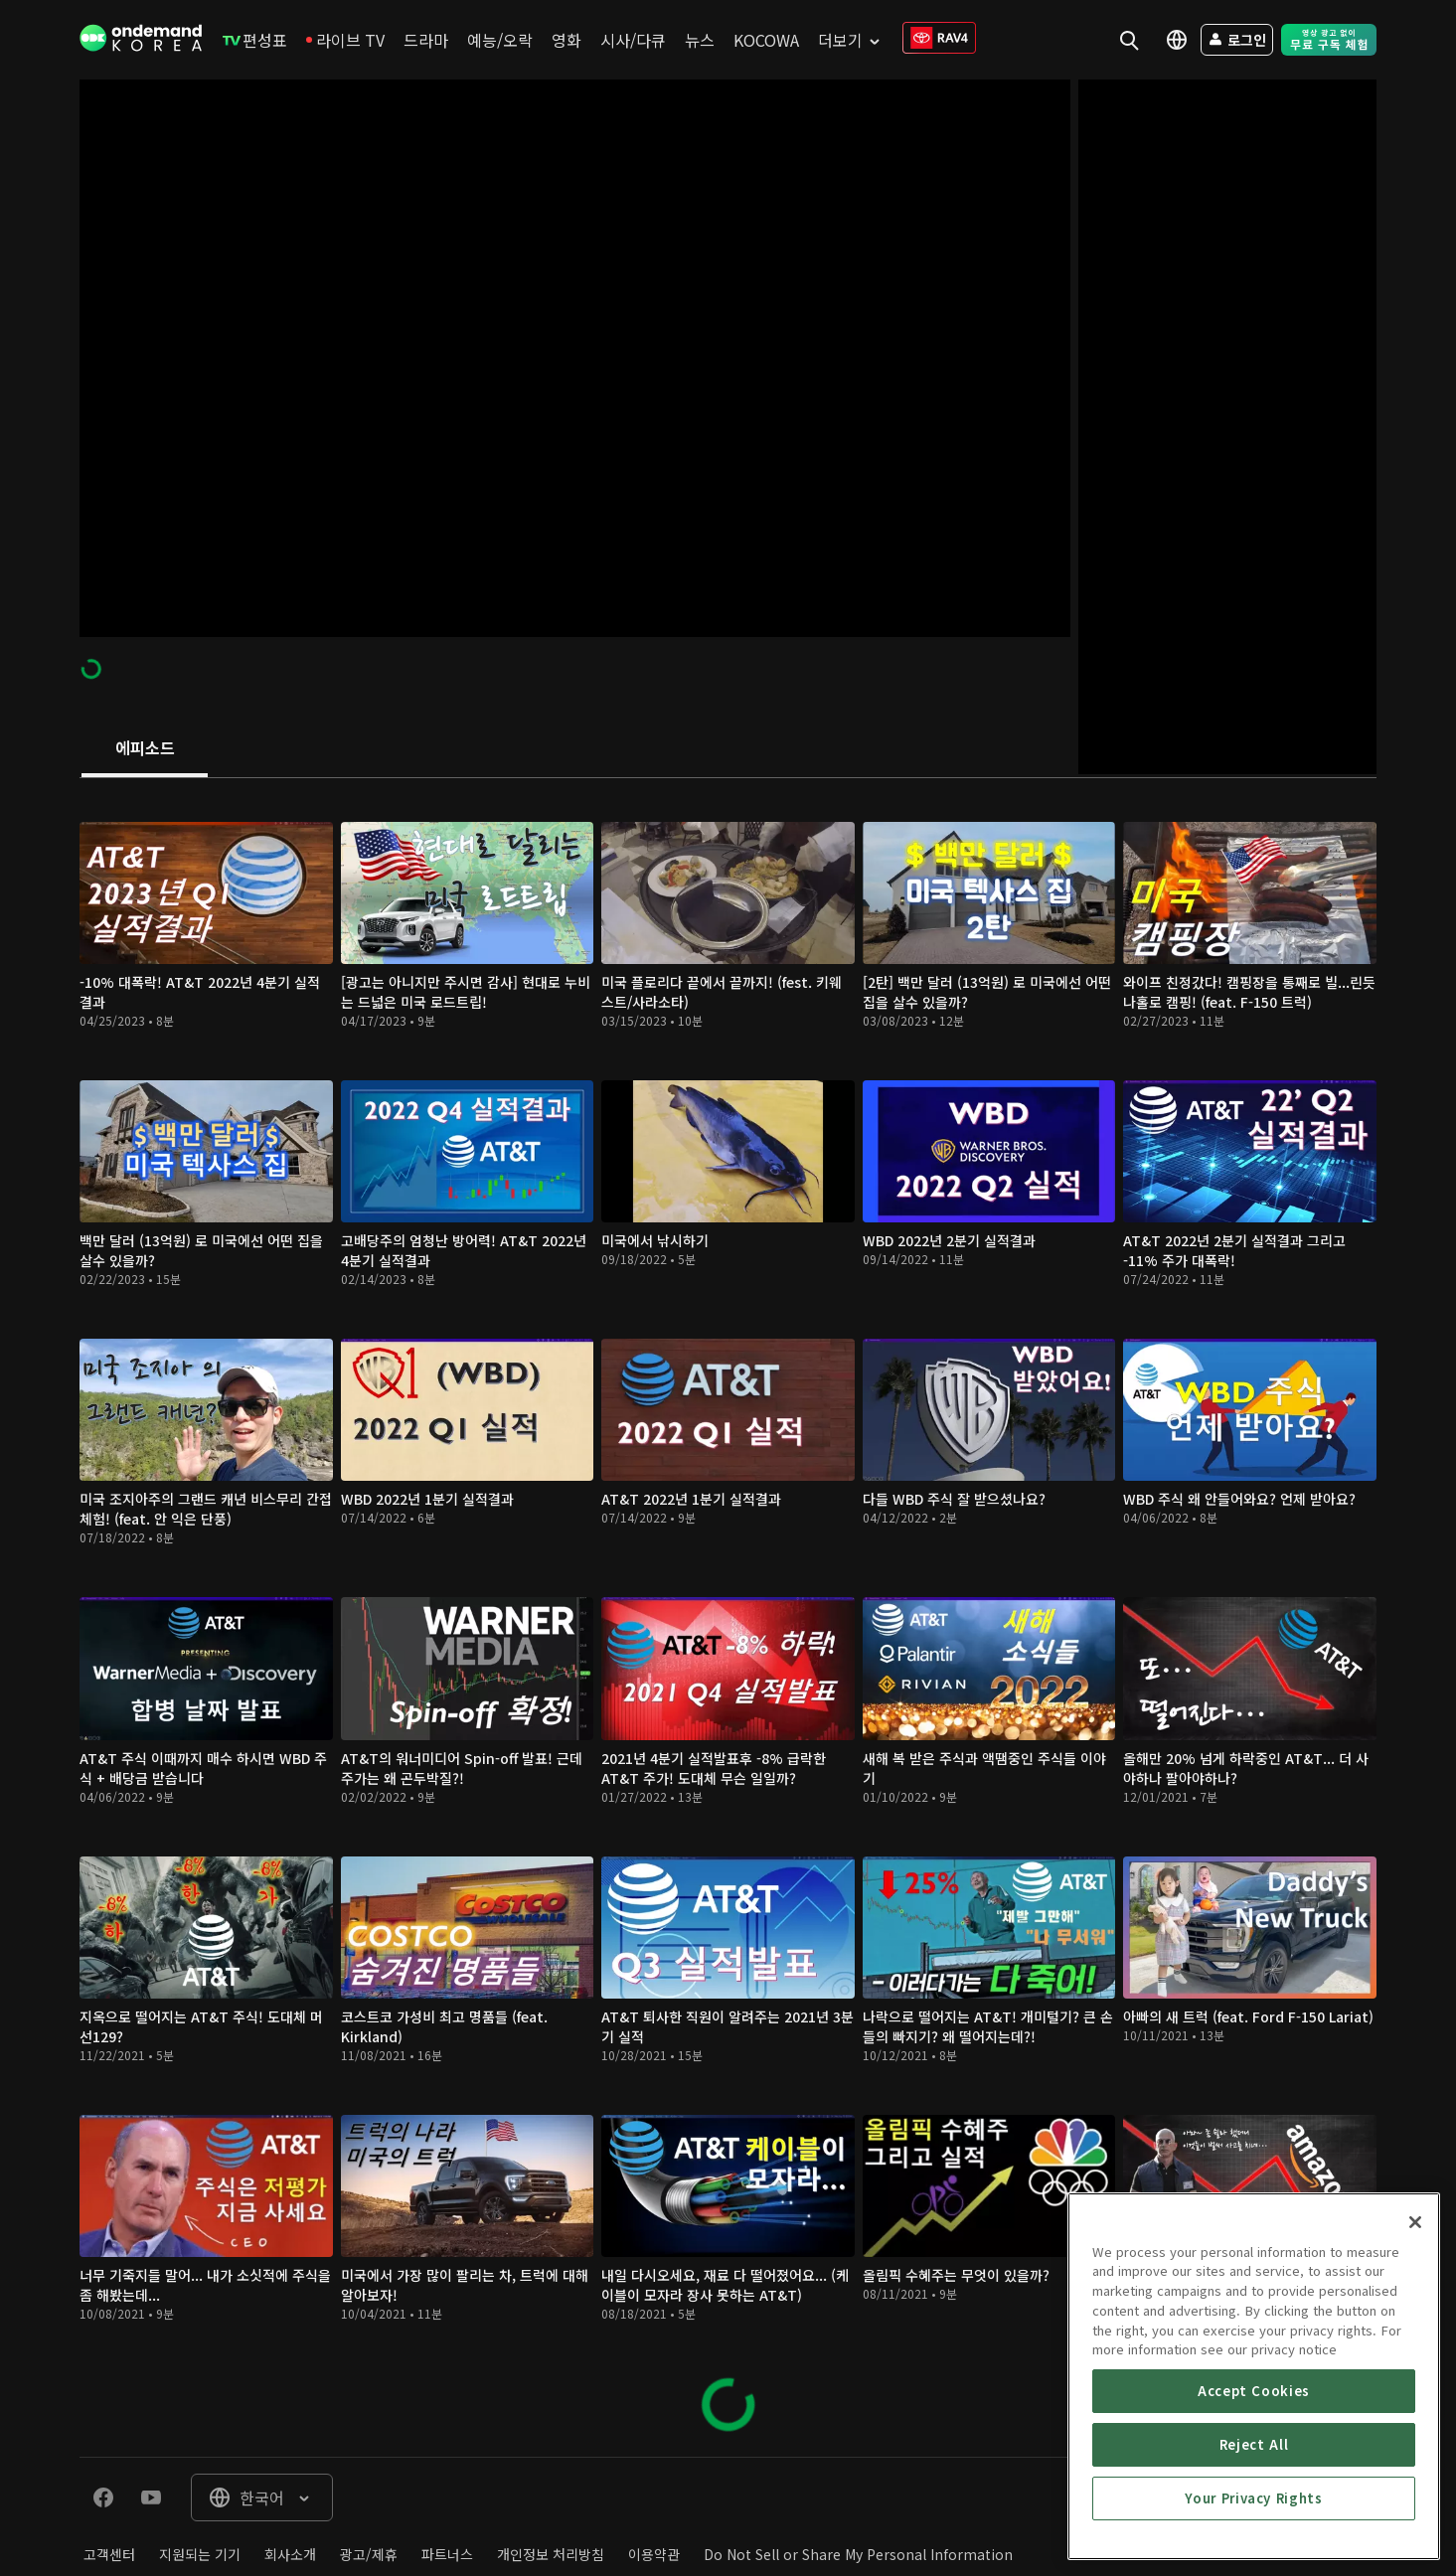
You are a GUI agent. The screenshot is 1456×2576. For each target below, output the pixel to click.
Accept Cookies (1254, 2534)
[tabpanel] (728, 1617)
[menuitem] (255, 40)
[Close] (1415, 2366)
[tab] (144, 749)
